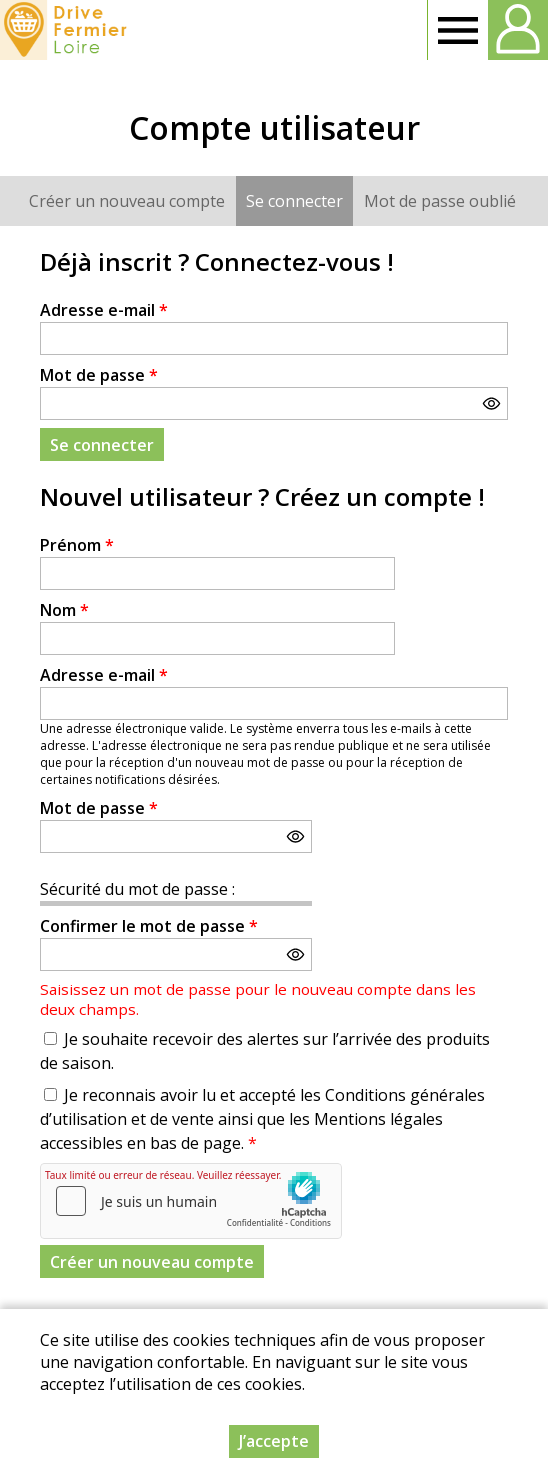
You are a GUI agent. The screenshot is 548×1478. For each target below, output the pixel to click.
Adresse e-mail (104, 310)
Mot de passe (99, 375)
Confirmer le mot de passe (149, 926)
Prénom (77, 545)
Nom (64, 610)
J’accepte (274, 1441)
